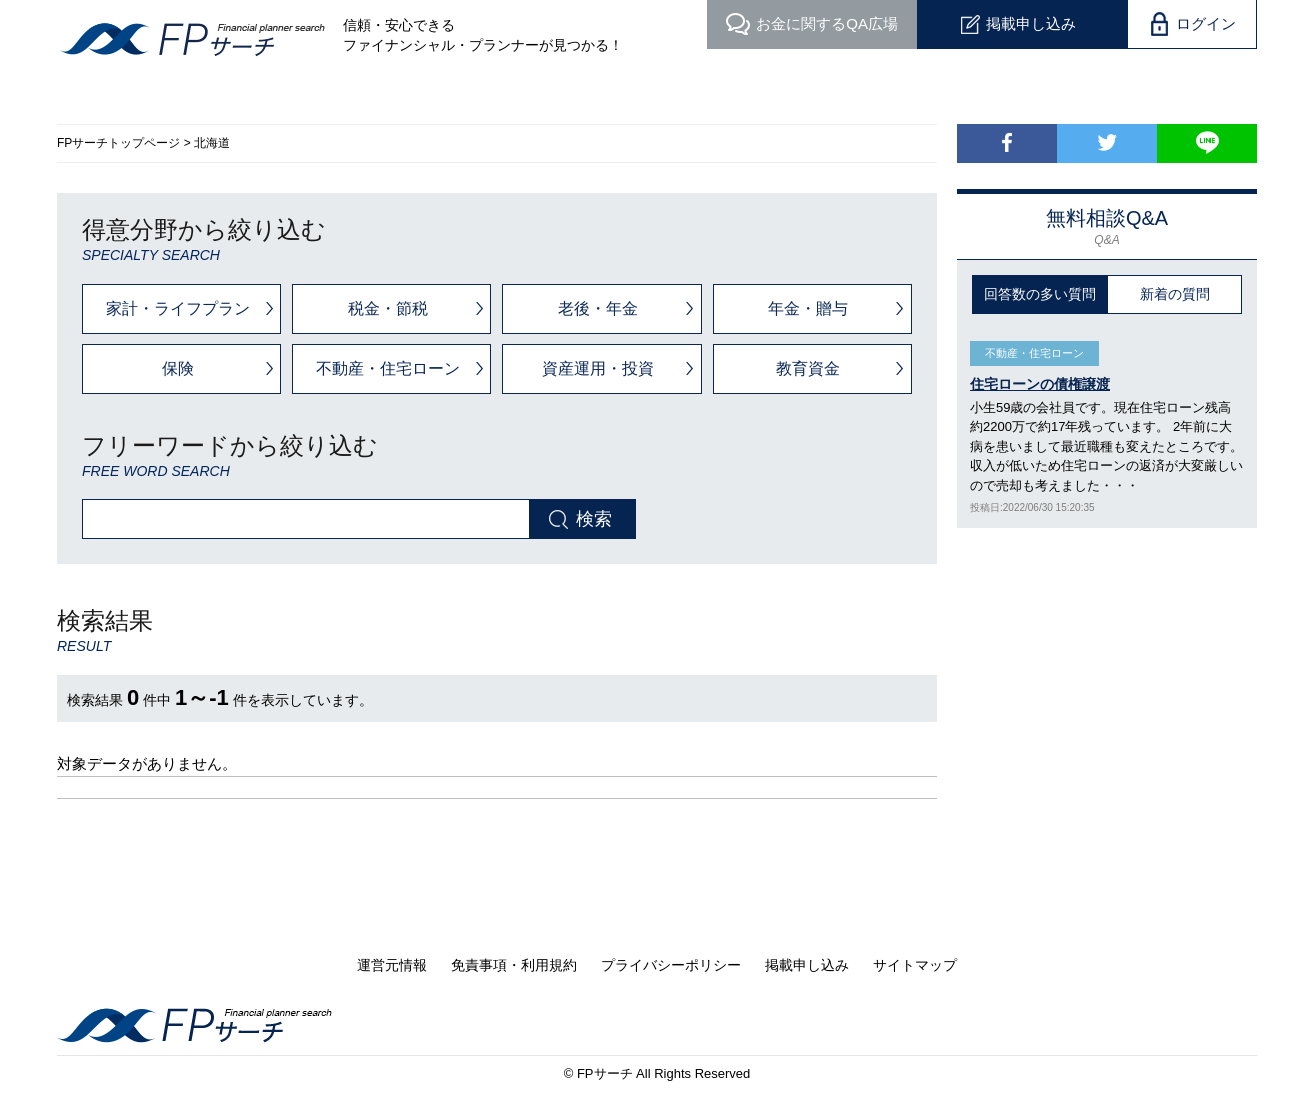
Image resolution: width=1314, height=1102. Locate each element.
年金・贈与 (808, 308)
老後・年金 (598, 308)
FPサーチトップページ (118, 143)
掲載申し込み (1031, 23)
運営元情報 (392, 965)
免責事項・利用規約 (514, 965)
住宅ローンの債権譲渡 (1040, 384)
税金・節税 (388, 308)
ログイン (1206, 23)
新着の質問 (1175, 294)
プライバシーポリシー (671, 965)
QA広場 (827, 23)
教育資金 (808, 368)
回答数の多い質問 (1040, 294)
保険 (178, 368)
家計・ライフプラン (178, 308)
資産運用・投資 (598, 368)
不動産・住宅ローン (388, 368)
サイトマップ (915, 965)
